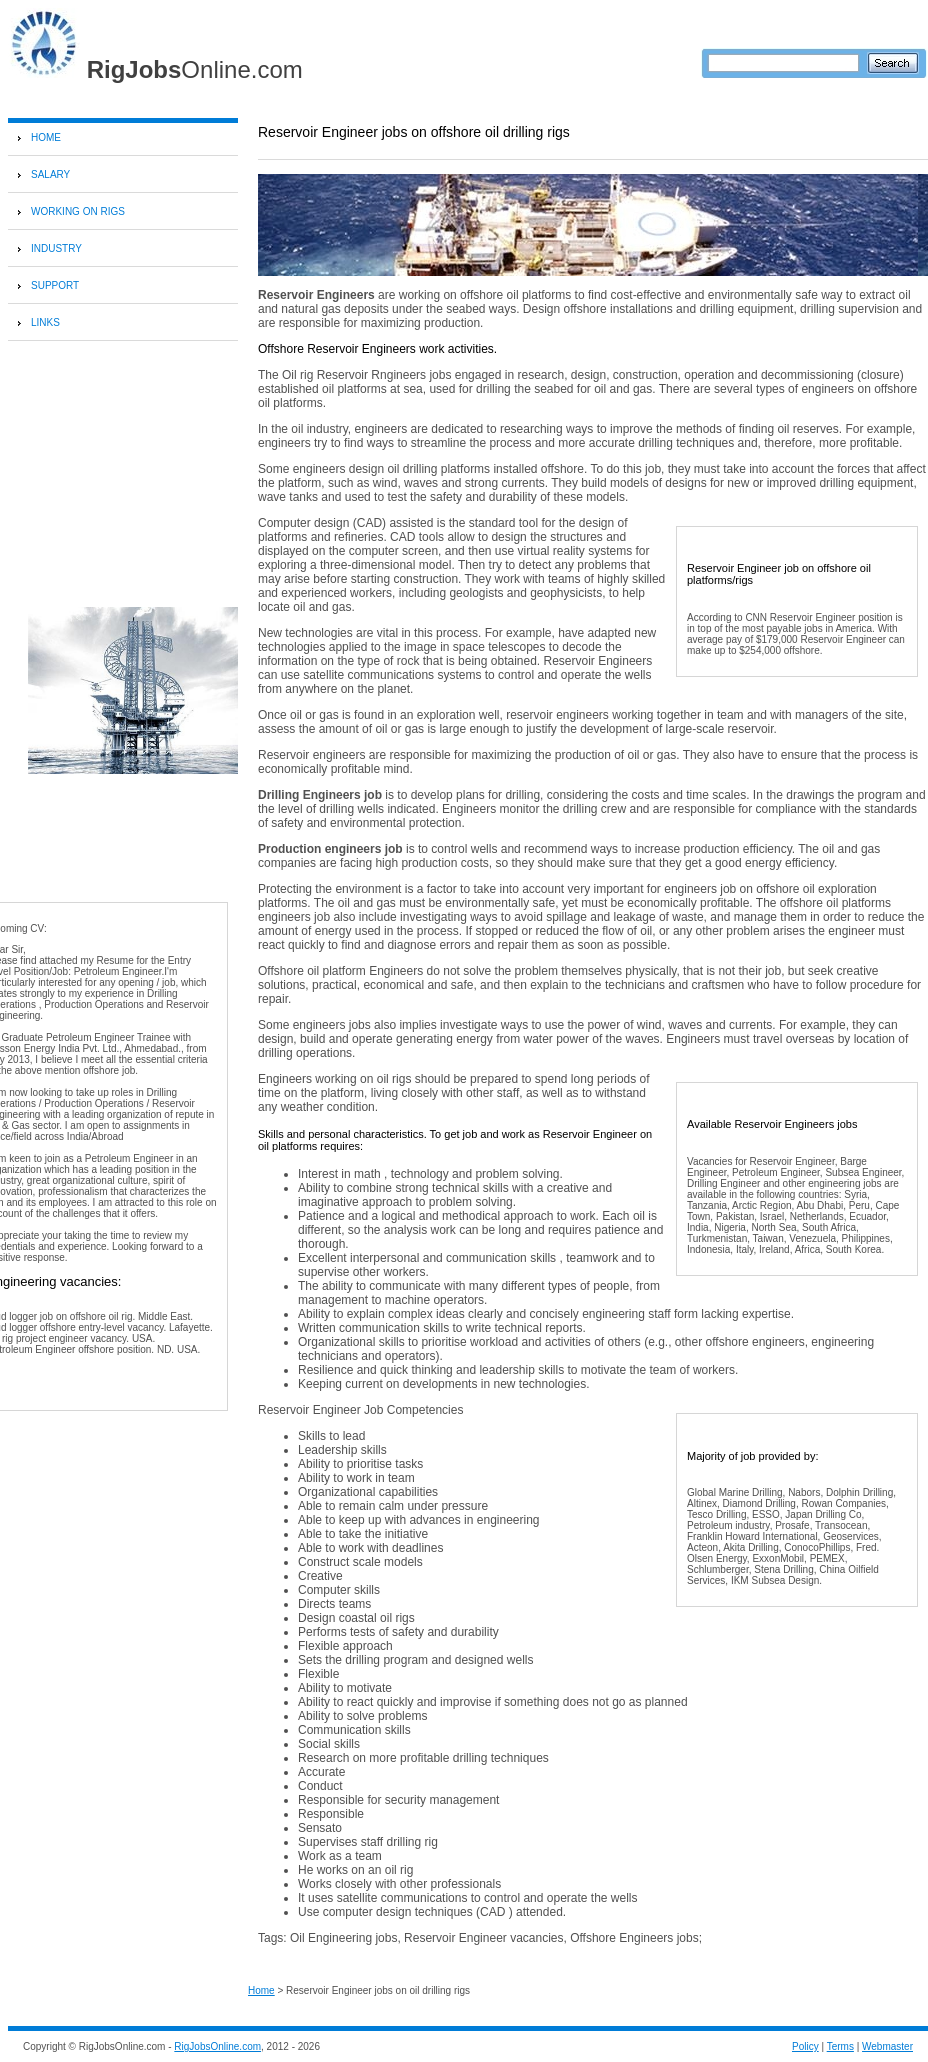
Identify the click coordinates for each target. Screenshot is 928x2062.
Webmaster (887, 2046)
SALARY (50, 174)
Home (261, 1990)
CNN (756, 617)
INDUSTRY (56, 248)
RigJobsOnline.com (217, 2046)
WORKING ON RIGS (78, 211)
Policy (805, 2046)
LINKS (45, 322)
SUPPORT (55, 285)
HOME (46, 137)
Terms (840, 2046)
